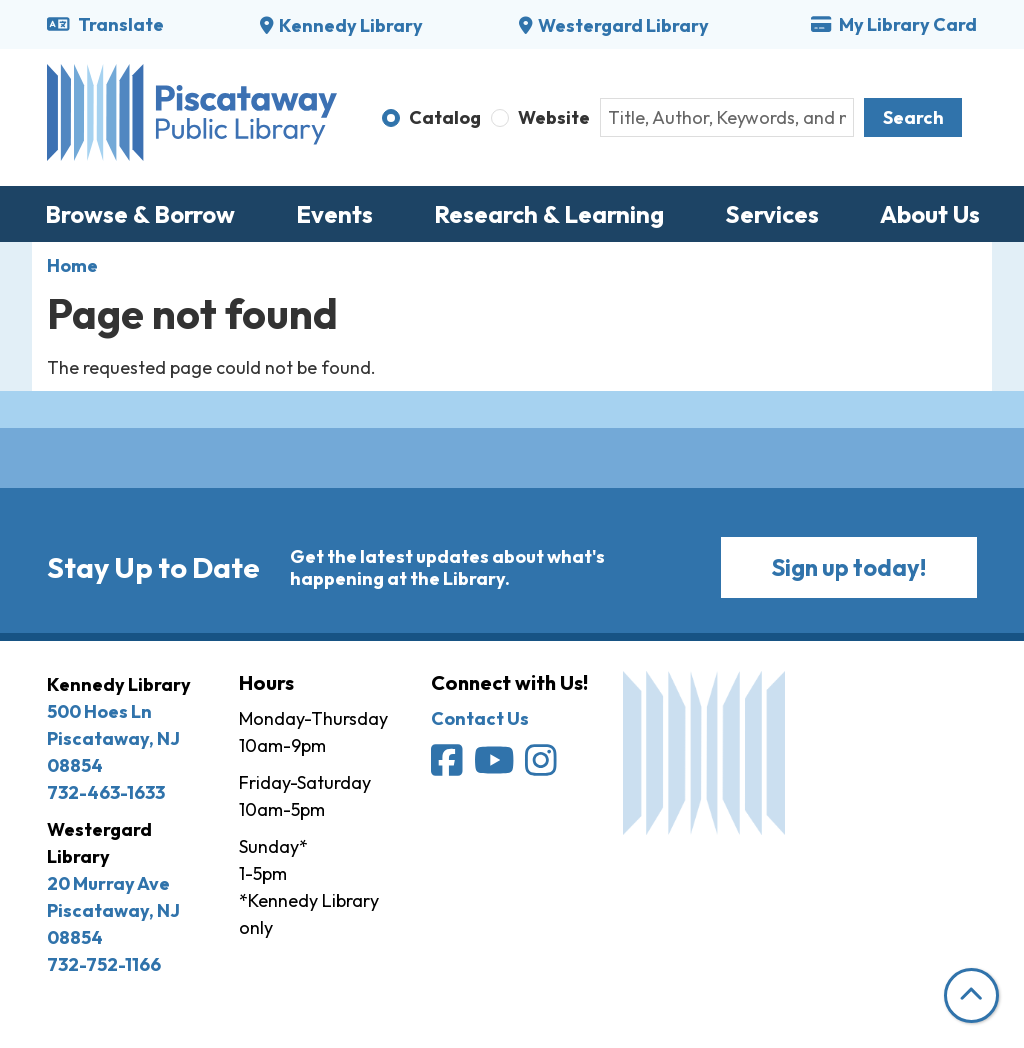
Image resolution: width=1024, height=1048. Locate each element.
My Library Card (894, 24)
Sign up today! (849, 567)
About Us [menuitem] (930, 214)
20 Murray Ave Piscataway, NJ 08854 (113, 910)
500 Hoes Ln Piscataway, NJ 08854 (113, 738)
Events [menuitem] (334, 214)
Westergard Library (623, 25)
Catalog (445, 117)
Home (72, 265)
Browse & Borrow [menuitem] (140, 214)
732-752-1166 (104, 964)
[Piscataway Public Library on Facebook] (448, 767)
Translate (105, 24)
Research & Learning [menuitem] (549, 214)
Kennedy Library (351, 25)
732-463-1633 (106, 792)
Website (554, 117)
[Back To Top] (971, 995)
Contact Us (480, 718)
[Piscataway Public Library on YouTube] (496, 767)
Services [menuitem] (772, 214)
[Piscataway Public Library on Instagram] (542, 767)
